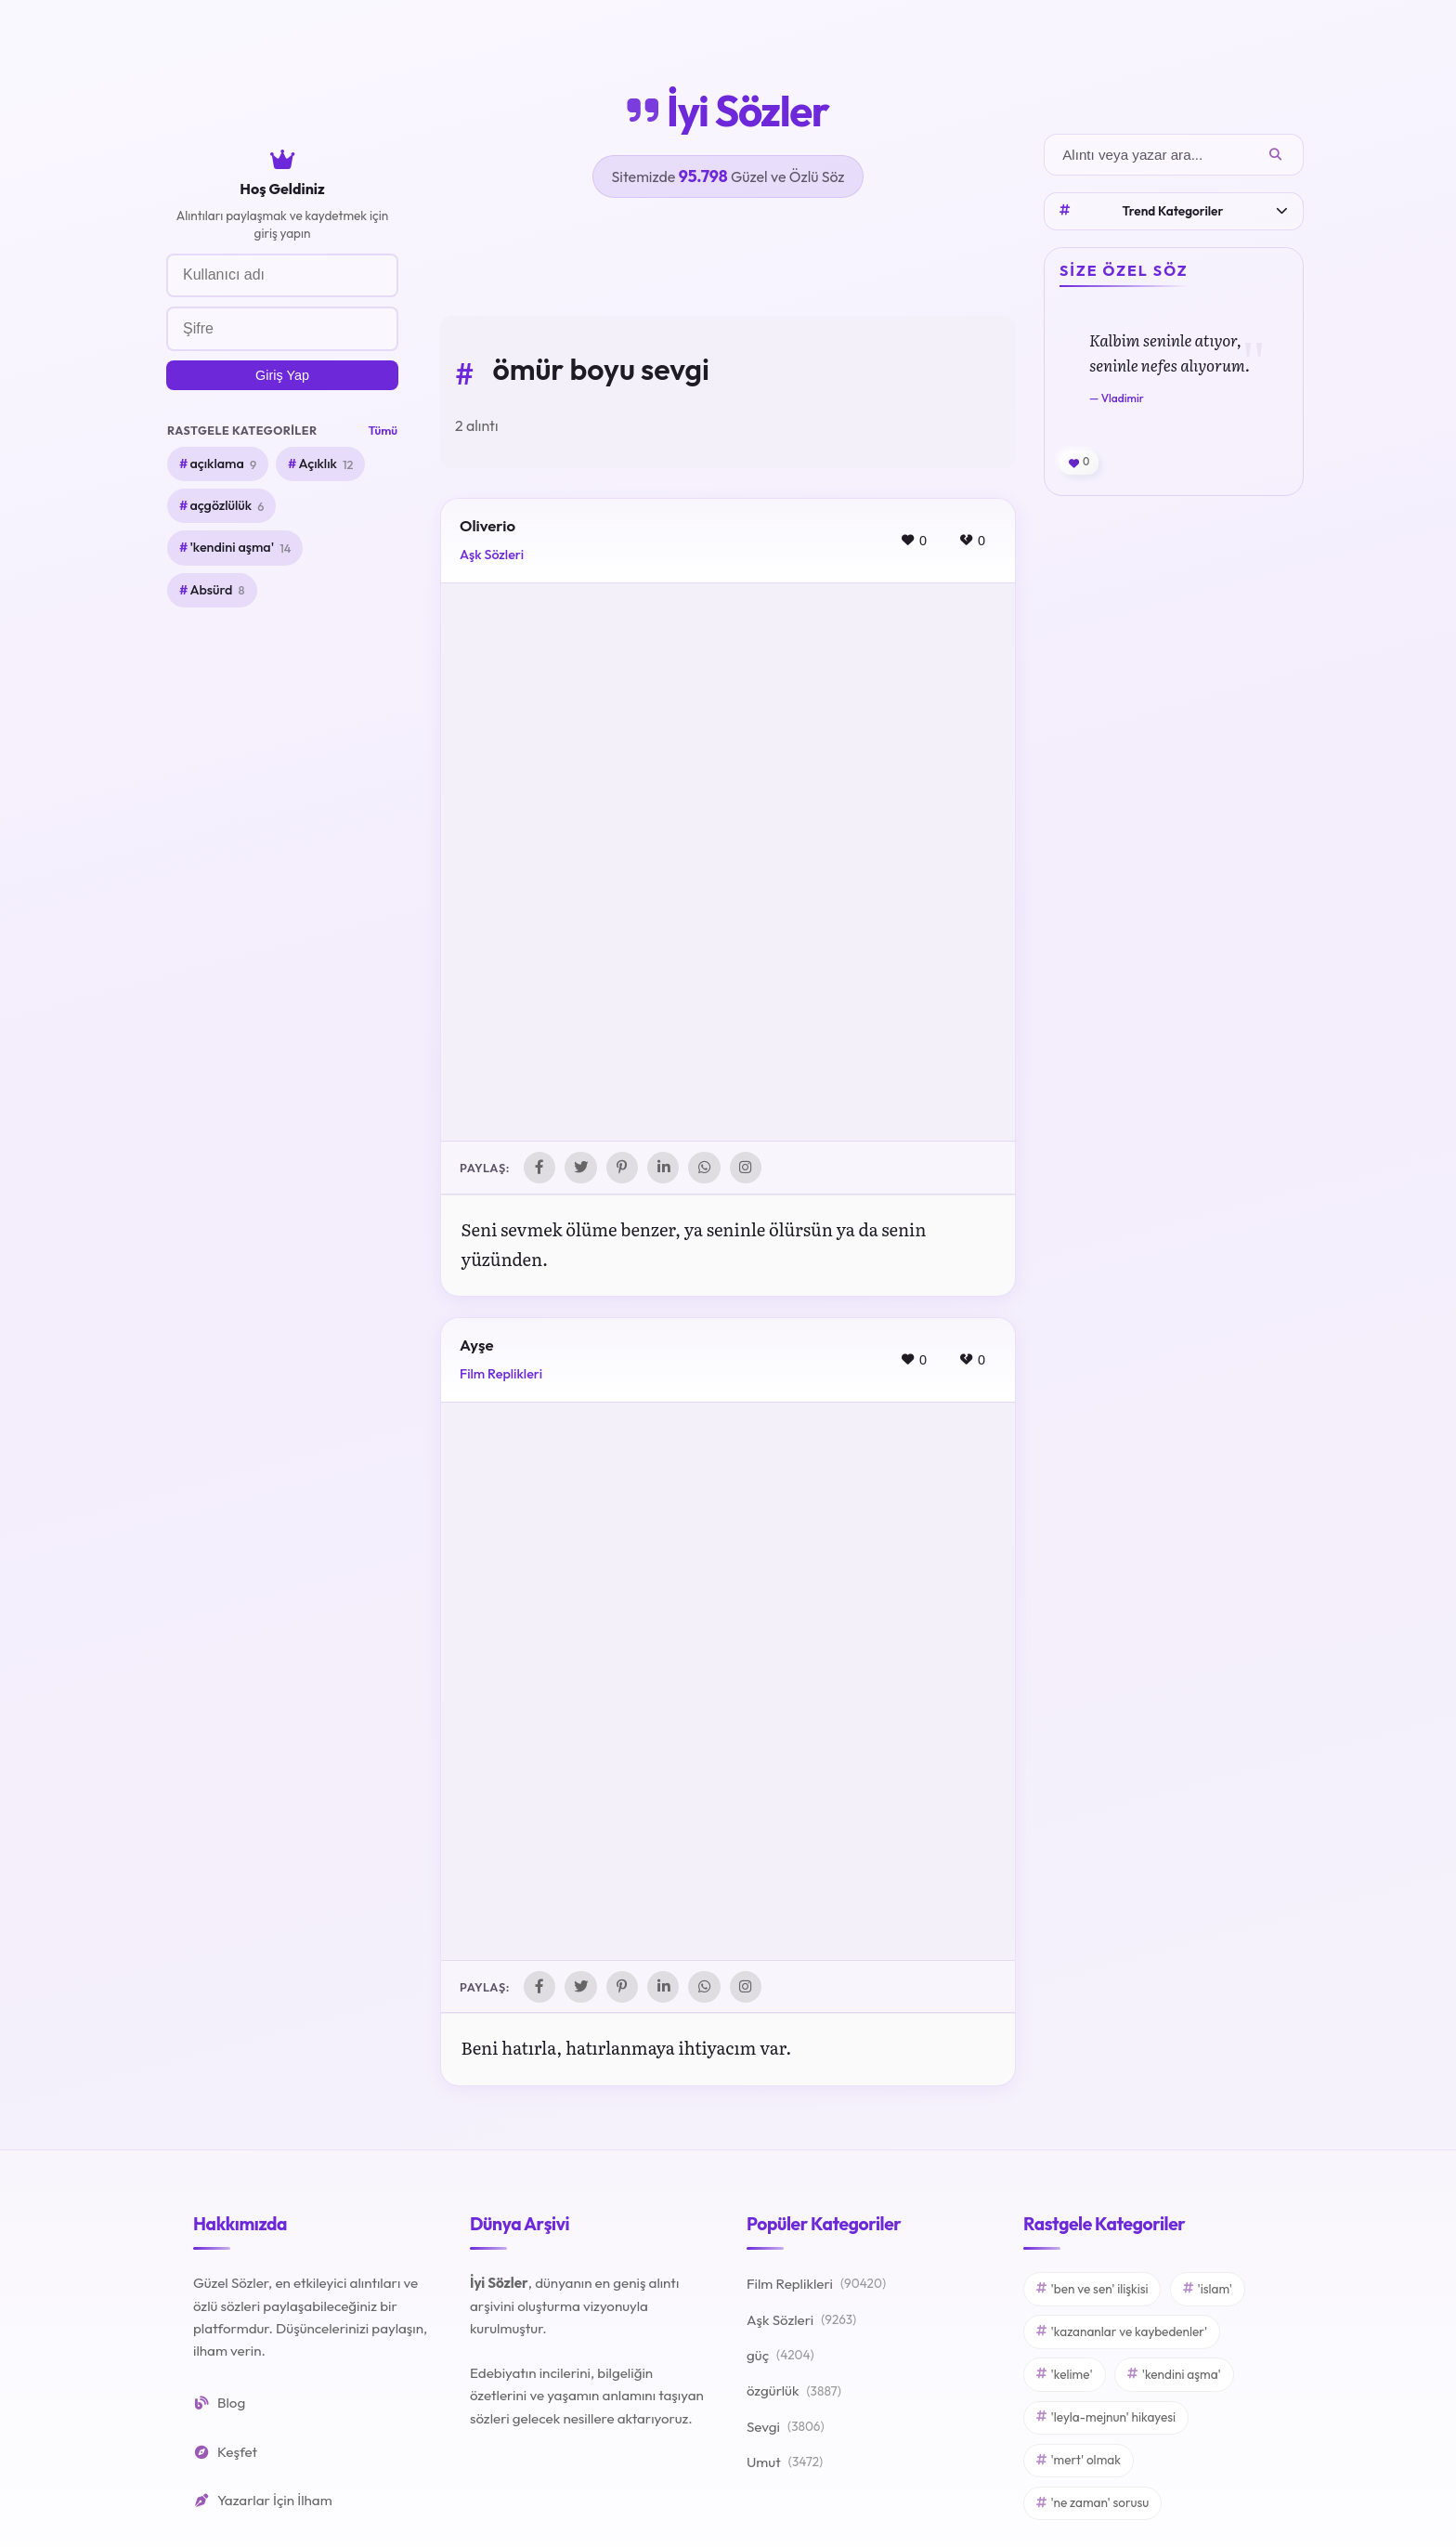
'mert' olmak (1078, 2462)
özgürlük (794, 2394)
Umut (785, 2466)
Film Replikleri (501, 1375)
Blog (219, 2406)
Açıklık (325, 464)
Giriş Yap (282, 375)
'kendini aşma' (240, 548)
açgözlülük (226, 506)
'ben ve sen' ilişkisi (1092, 2291)
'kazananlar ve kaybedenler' (1121, 2334)
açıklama (222, 464)
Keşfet (225, 2454)
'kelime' (1064, 2377)
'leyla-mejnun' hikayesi (1106, 2419)
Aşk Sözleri (492, 554)
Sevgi (786, 2430)
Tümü (383, 430)
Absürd (216, 590)
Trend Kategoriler (1174, 210)
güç (780, 2359)
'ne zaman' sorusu (1092, 2505)
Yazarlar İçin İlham (262, 2503)
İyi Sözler (727, 110)
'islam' (1207, 2291)
